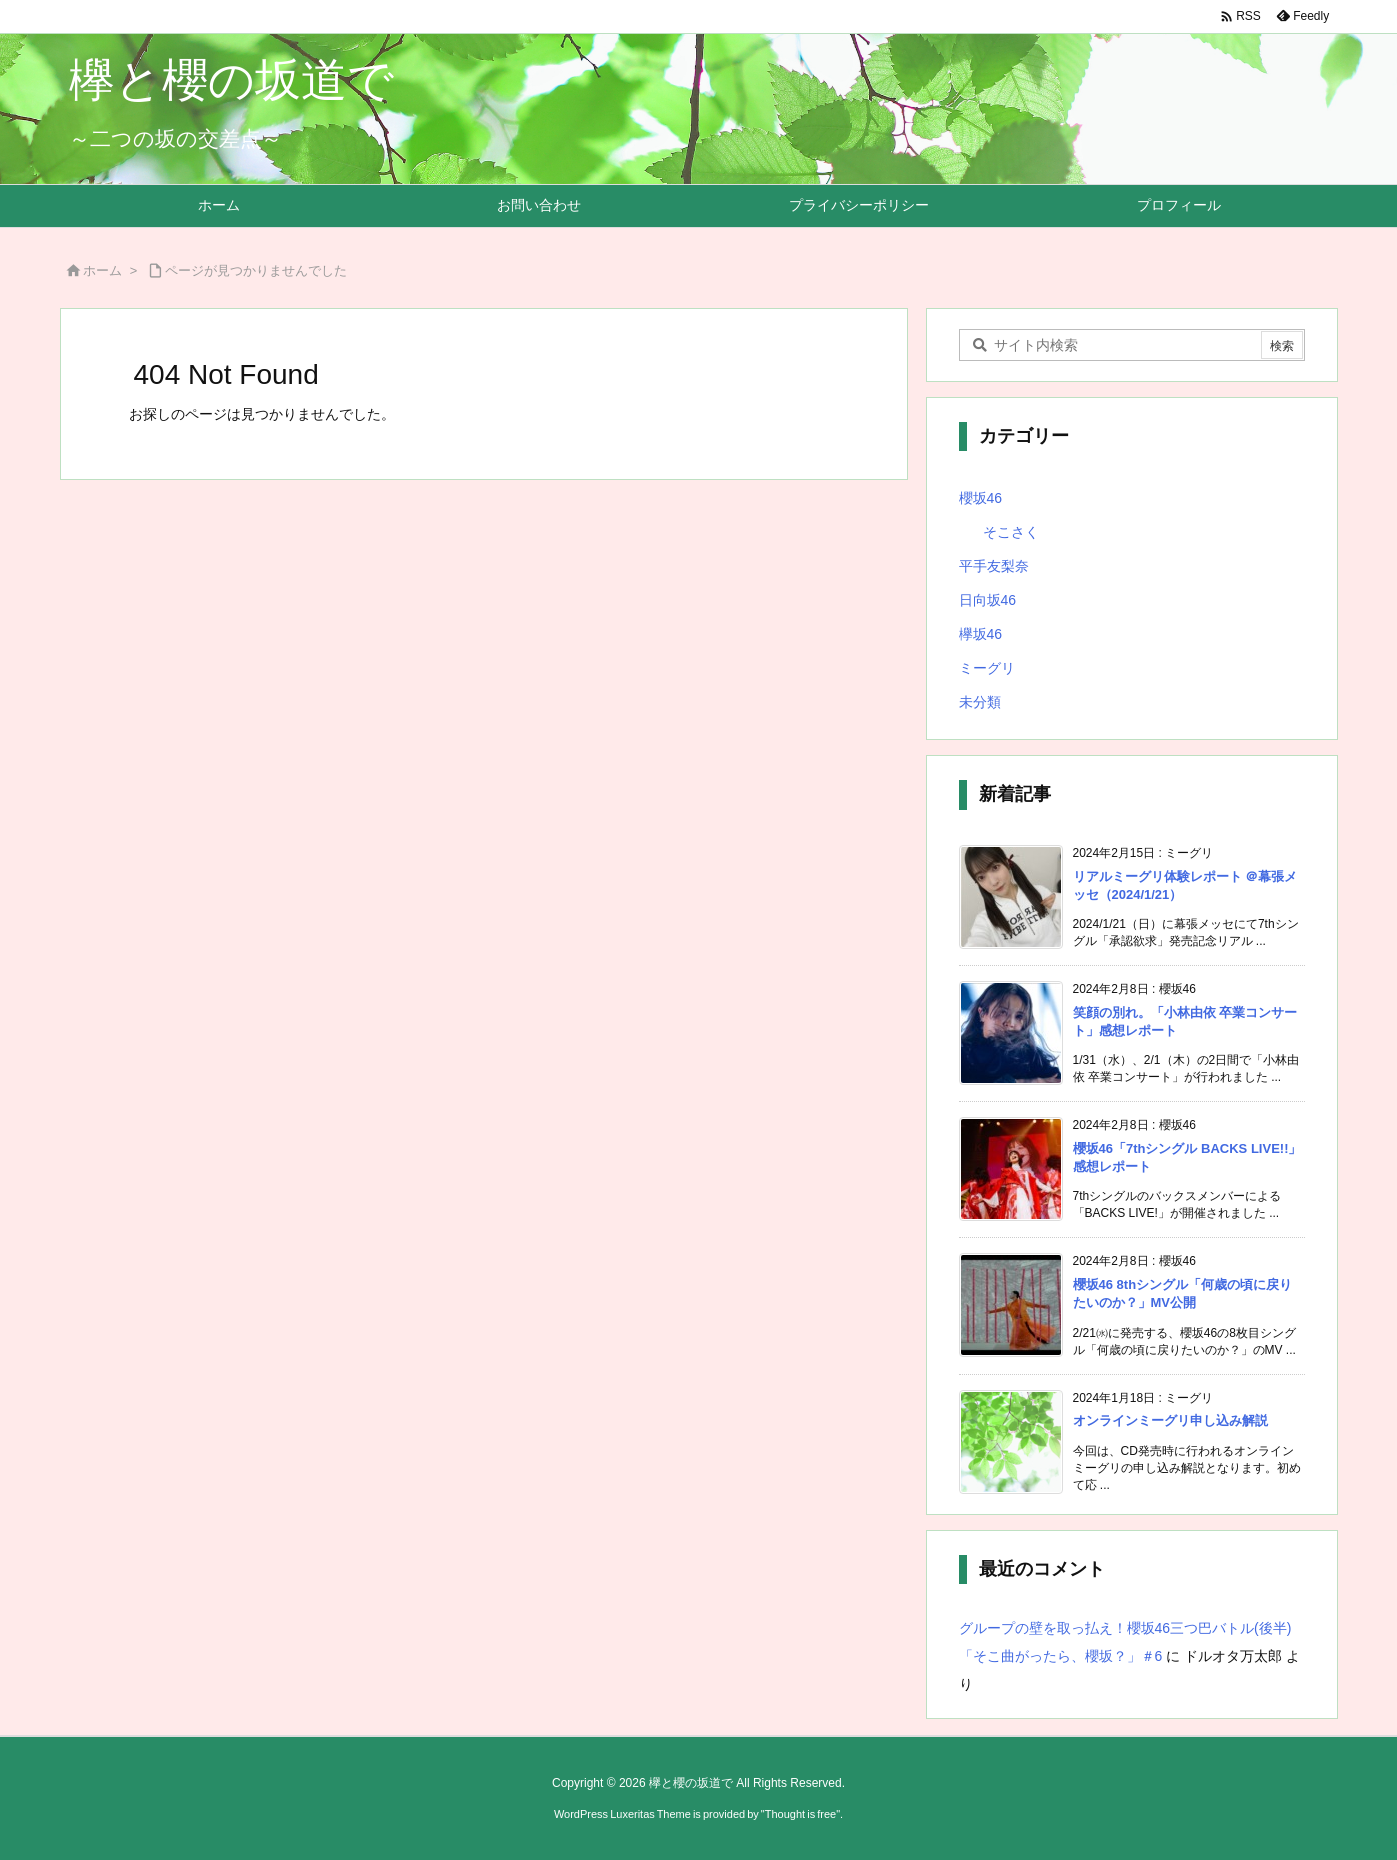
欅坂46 (981, 634)
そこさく (1011, 532)
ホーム (102, 270)
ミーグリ (987, 668)
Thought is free (800, 1814)
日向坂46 (988, 600)
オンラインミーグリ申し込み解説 (1170, 1420)
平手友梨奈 (994, 566)
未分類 (980, 702)
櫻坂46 (981, 498)
